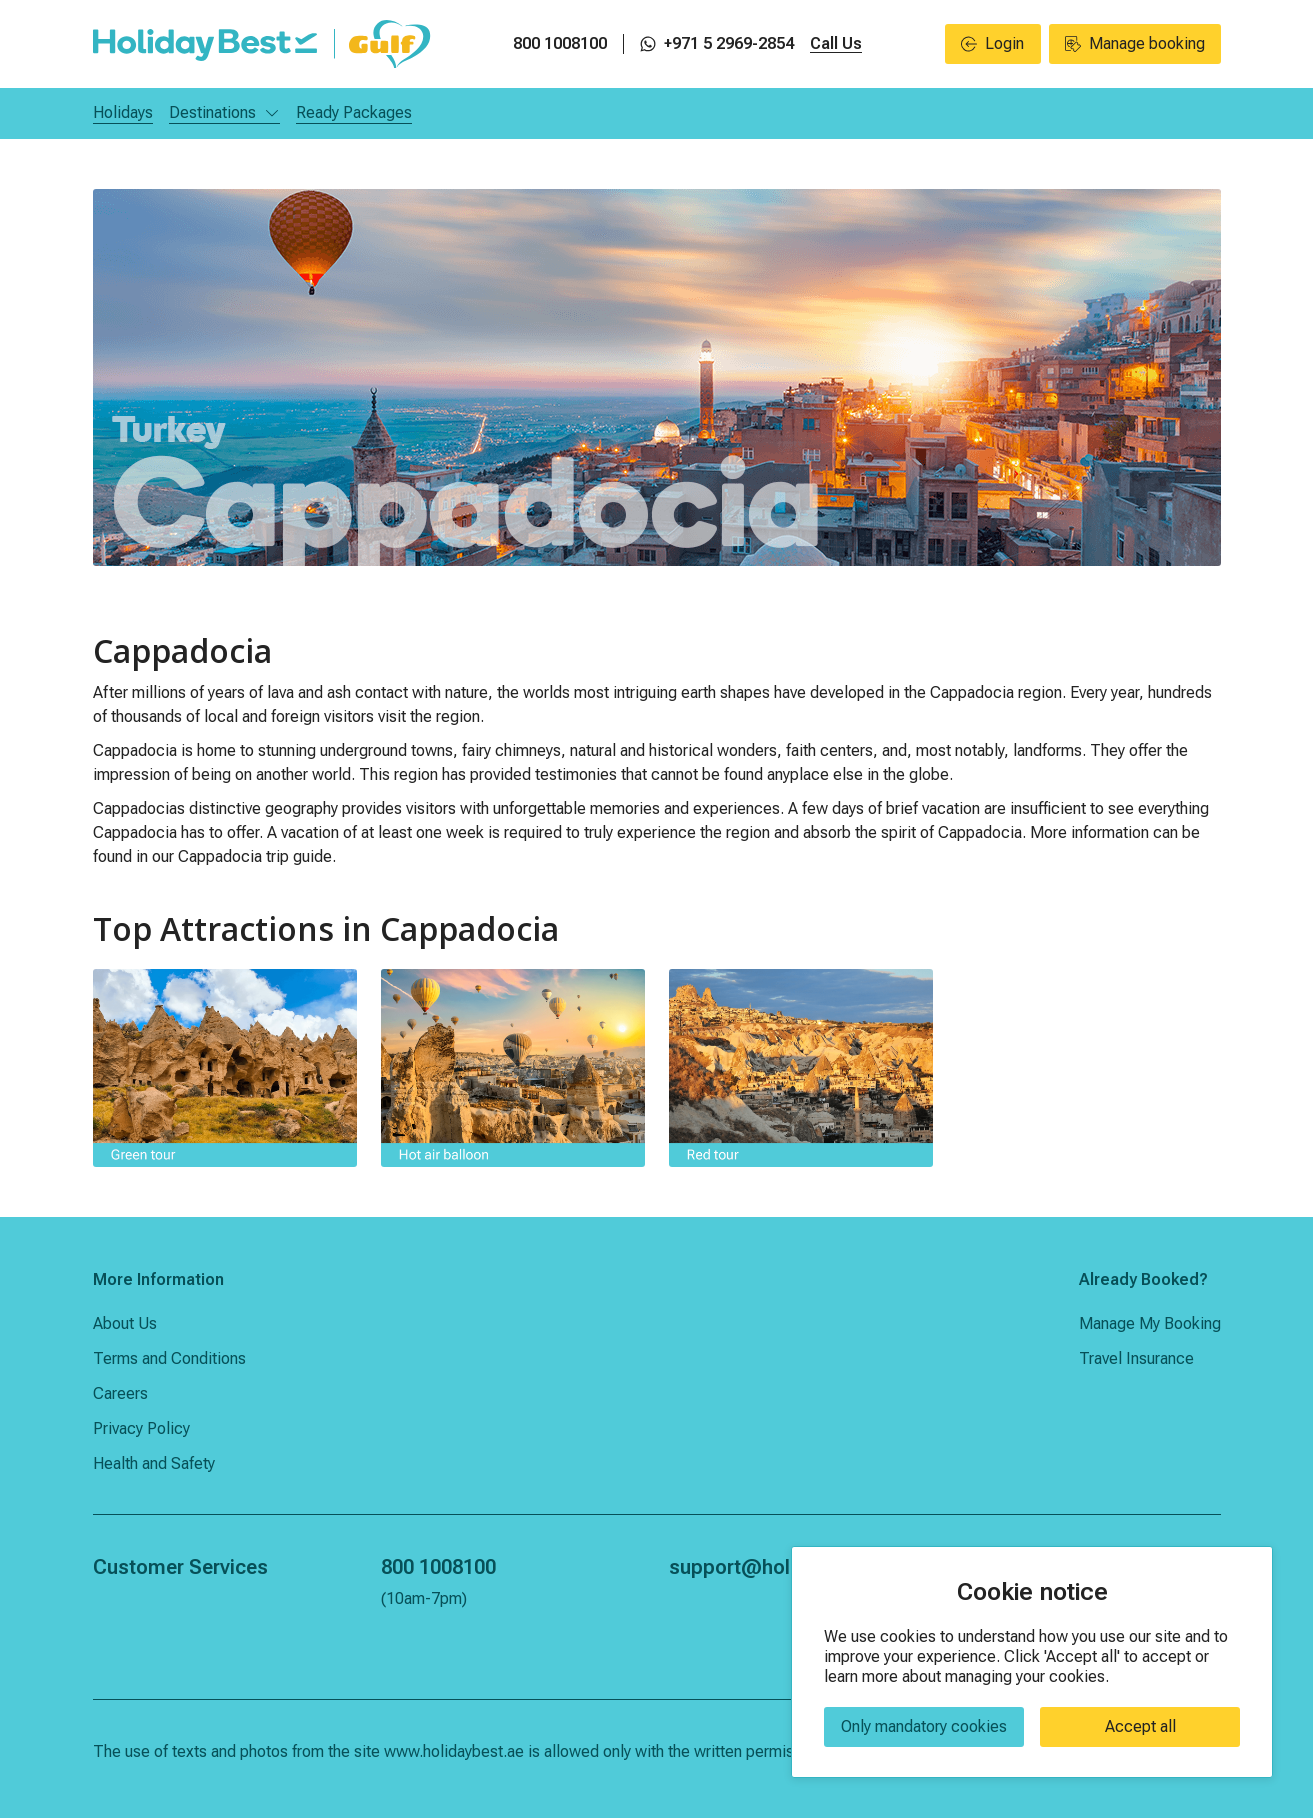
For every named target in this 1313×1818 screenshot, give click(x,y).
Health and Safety (154, 1463)
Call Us (836, 43)
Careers (120, 1393)
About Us (125, 1323)
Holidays (123, 112)
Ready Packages (354, 112)
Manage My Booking (1150, 1323)
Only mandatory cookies (924, 1726)
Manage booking (1135, 43)
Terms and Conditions (169, 1358)
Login (992, 43)
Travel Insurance (1136, 1358)
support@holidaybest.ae (782, 1567)
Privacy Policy (141, 1428)
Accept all (1140, 1726)
